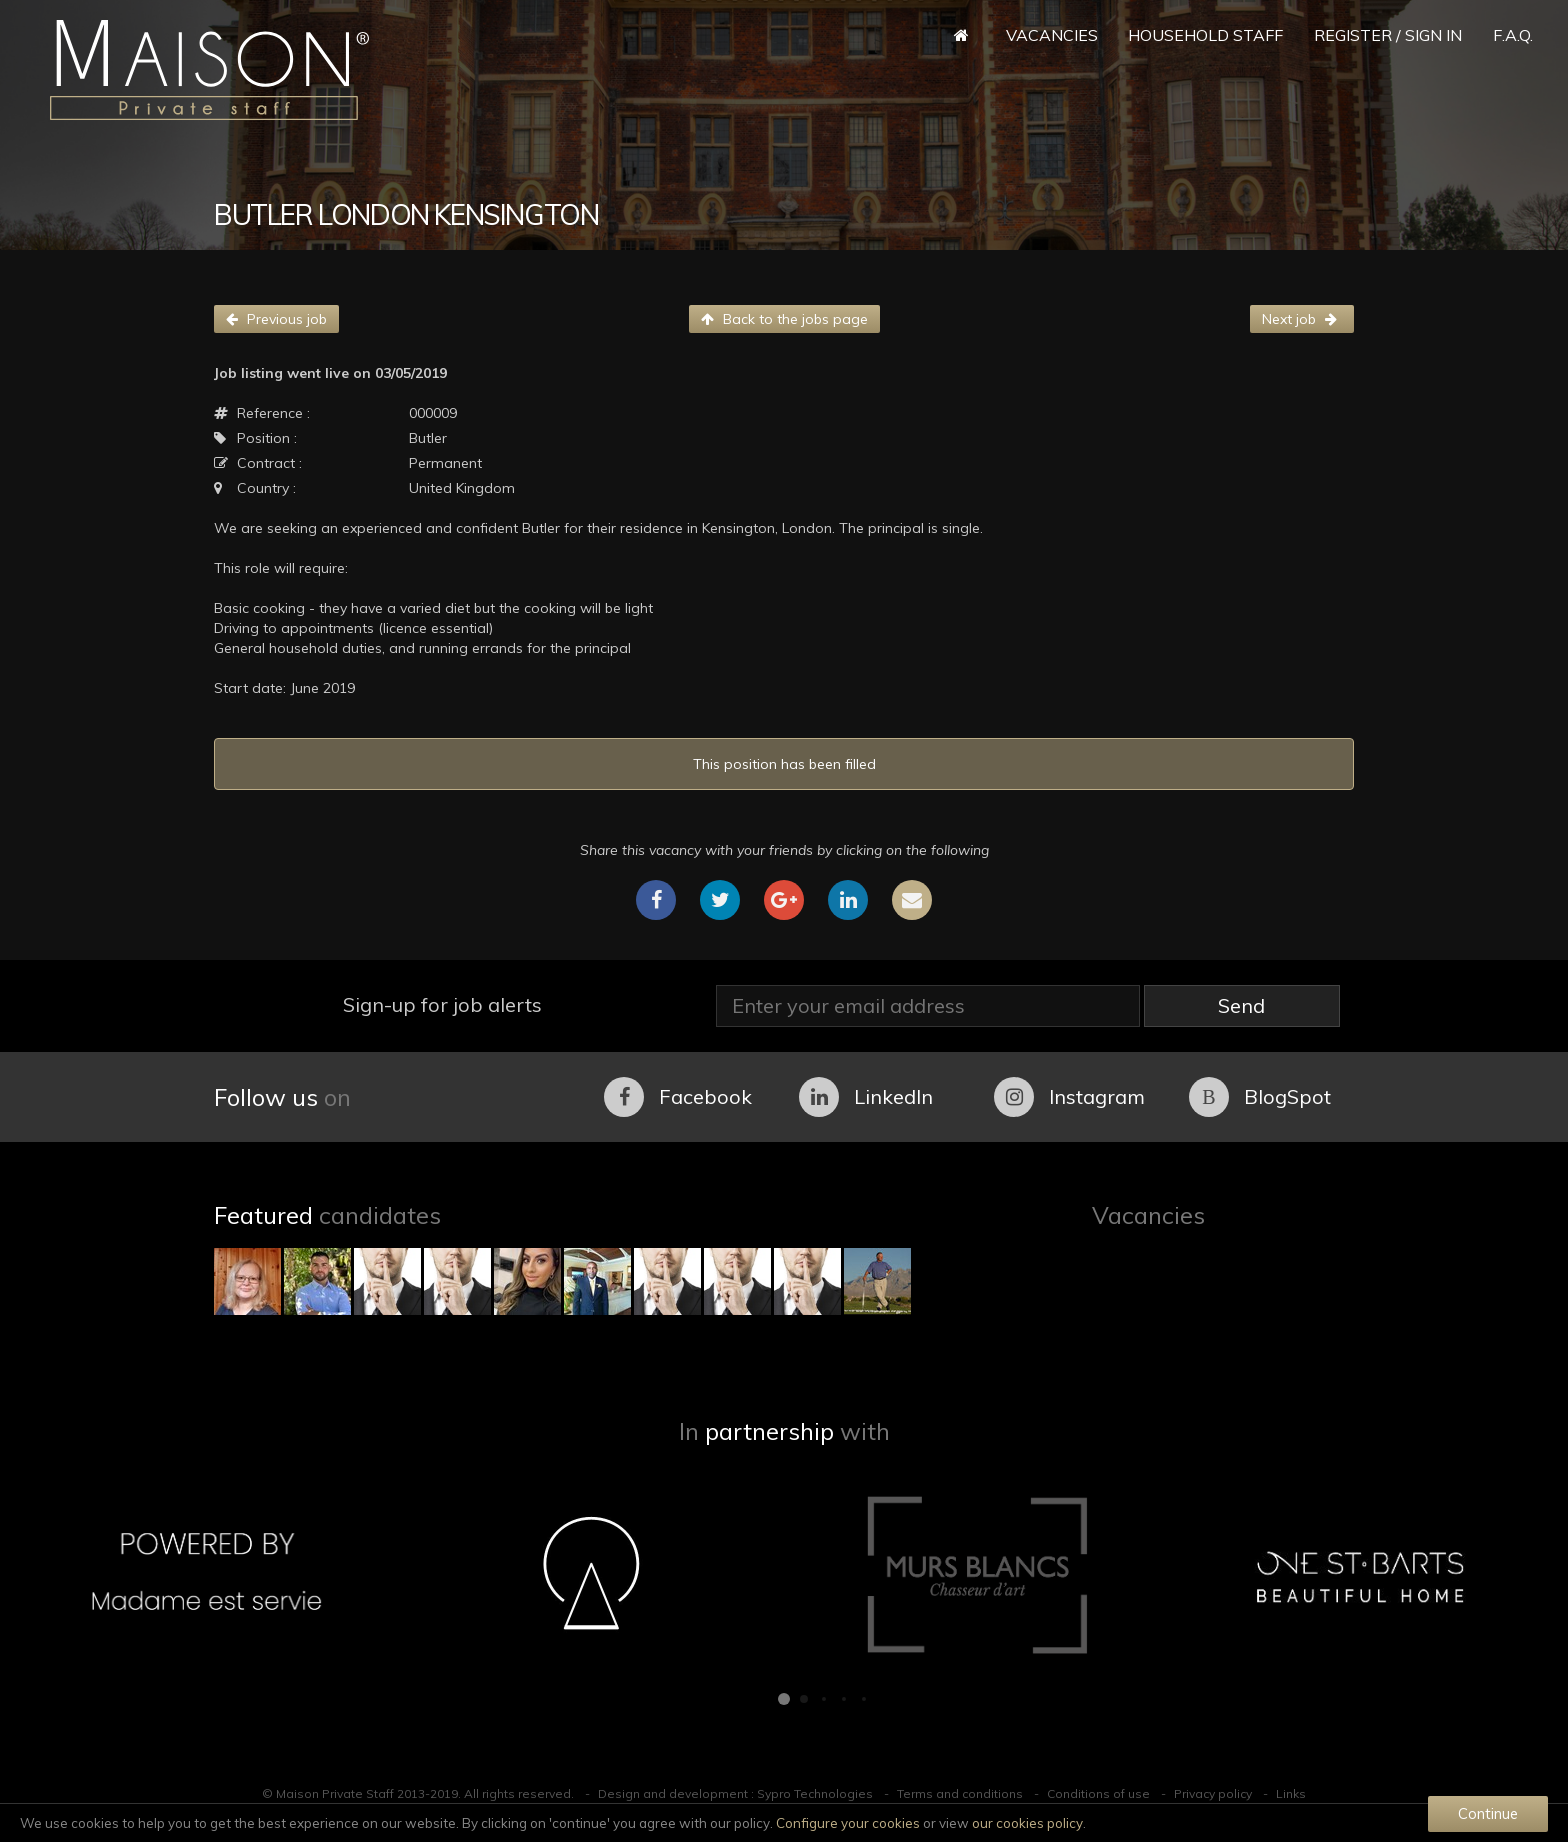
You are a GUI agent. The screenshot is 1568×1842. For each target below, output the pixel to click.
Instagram (1069, 1097)
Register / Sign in (1388, 35)
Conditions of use (1098, 1793)
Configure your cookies (848, 1823)
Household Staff (1205, 35)
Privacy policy (1213, 1793)
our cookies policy (1027, 1823)
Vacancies (1052, 35)
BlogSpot (1260, 1097)
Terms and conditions (960, 1793)
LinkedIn (866, 1097)
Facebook (678, 1097)
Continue (1488, 1813)
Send (1241, 1005)
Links (1291, 1793)
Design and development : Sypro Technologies (735, 1793)
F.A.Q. (1513, 35)
